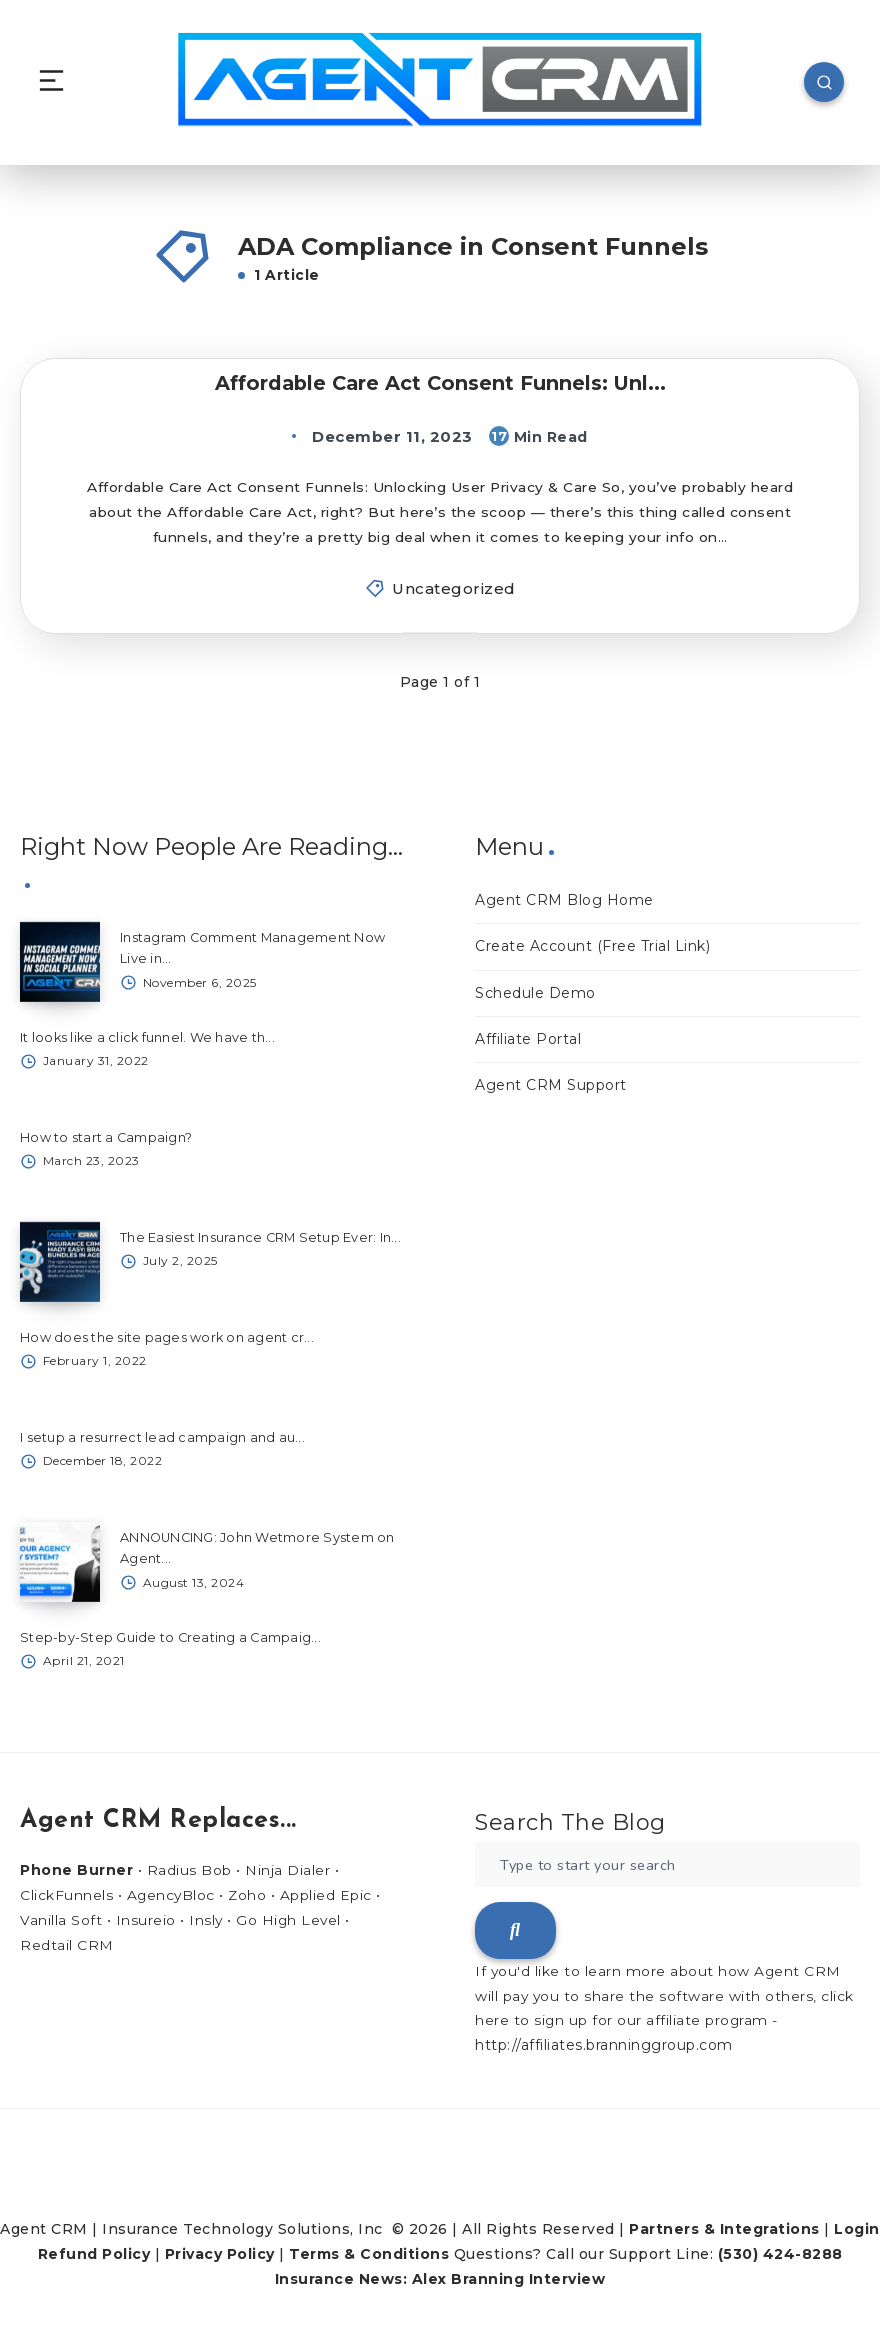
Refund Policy (94, 2256)
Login (857, 2231)
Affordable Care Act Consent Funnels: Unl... (440, 384)
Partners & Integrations (724, 2231)
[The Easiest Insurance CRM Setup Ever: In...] (60, 1264)
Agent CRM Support (551, 1087)
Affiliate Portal (528, 1041)
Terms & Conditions (369, 2256)
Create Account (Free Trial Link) (592, 949)
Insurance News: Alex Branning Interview (440, 2282)
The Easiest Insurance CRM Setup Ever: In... (261, 1239)
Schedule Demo (535, 995)
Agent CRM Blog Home (564, 902)
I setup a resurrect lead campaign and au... (162, 1439)
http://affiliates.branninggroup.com (604, 2048)
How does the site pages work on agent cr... (167, 1339)
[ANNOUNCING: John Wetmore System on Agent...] (60, 1564)
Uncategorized (454, 590)
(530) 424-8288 (780, 2256)
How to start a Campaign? (106, 1139)
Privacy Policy (220, 2256)
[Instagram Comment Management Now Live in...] (60, 964)
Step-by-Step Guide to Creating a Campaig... (171, 1639)
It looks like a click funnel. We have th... (149, 1039)
